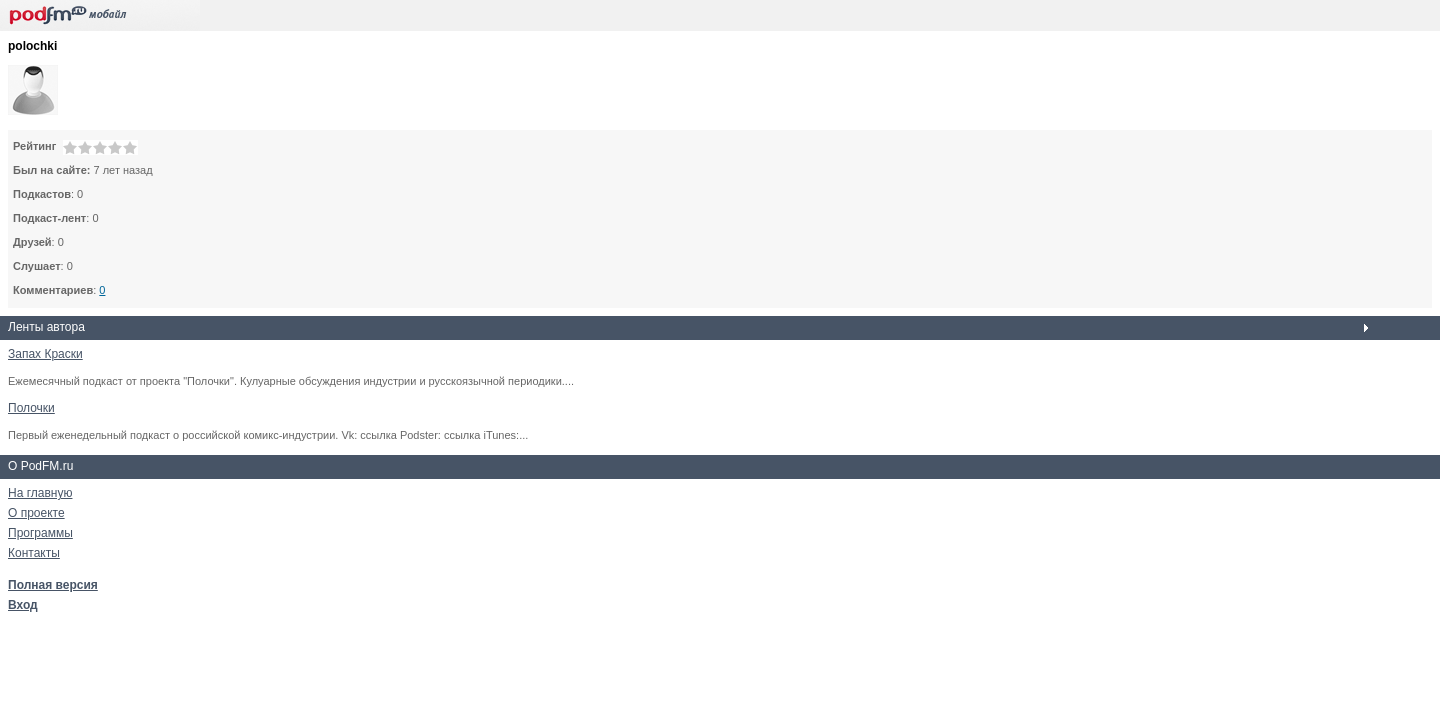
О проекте (36, 513)
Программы (40, 533)
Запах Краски (45, 354)
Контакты (34, 553)
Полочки (31, 408)
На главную (40, 493)
